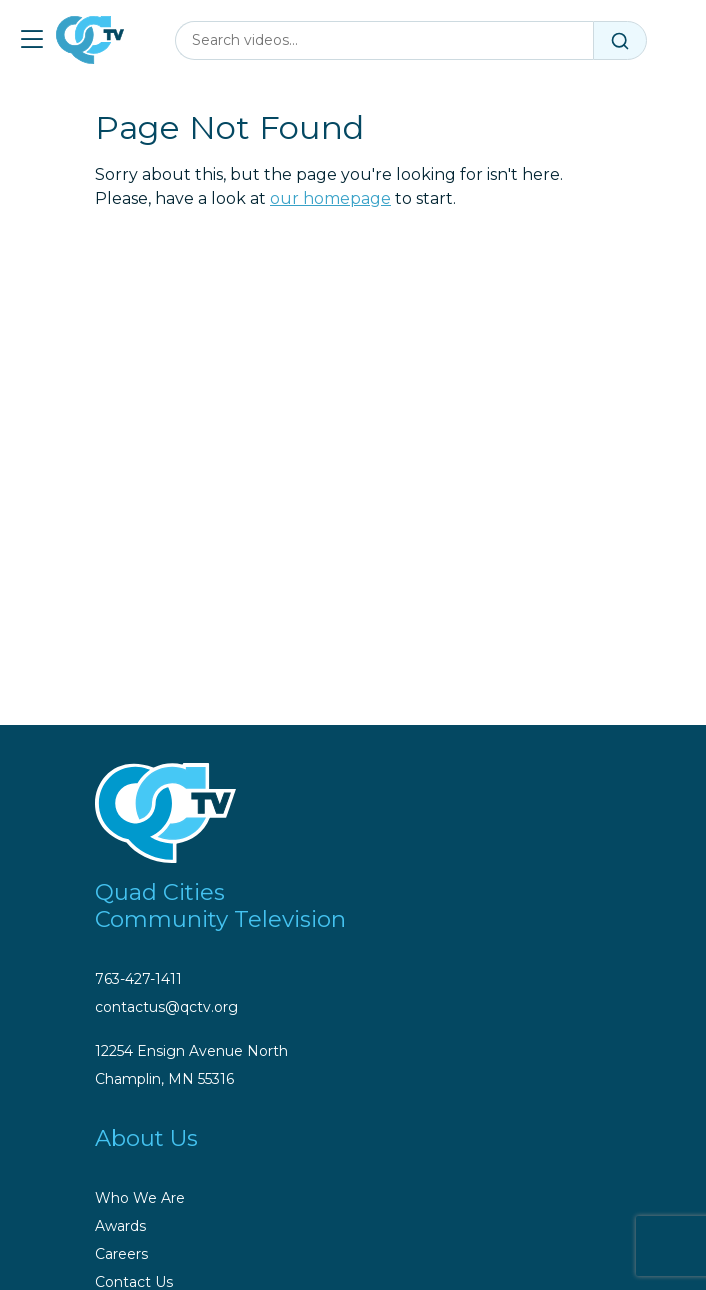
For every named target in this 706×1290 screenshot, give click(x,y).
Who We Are (140, 1198)
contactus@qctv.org (166, 1007)
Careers (121, 1254)
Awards (120, 1226)
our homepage (330, 198)
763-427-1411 (138, 979)
